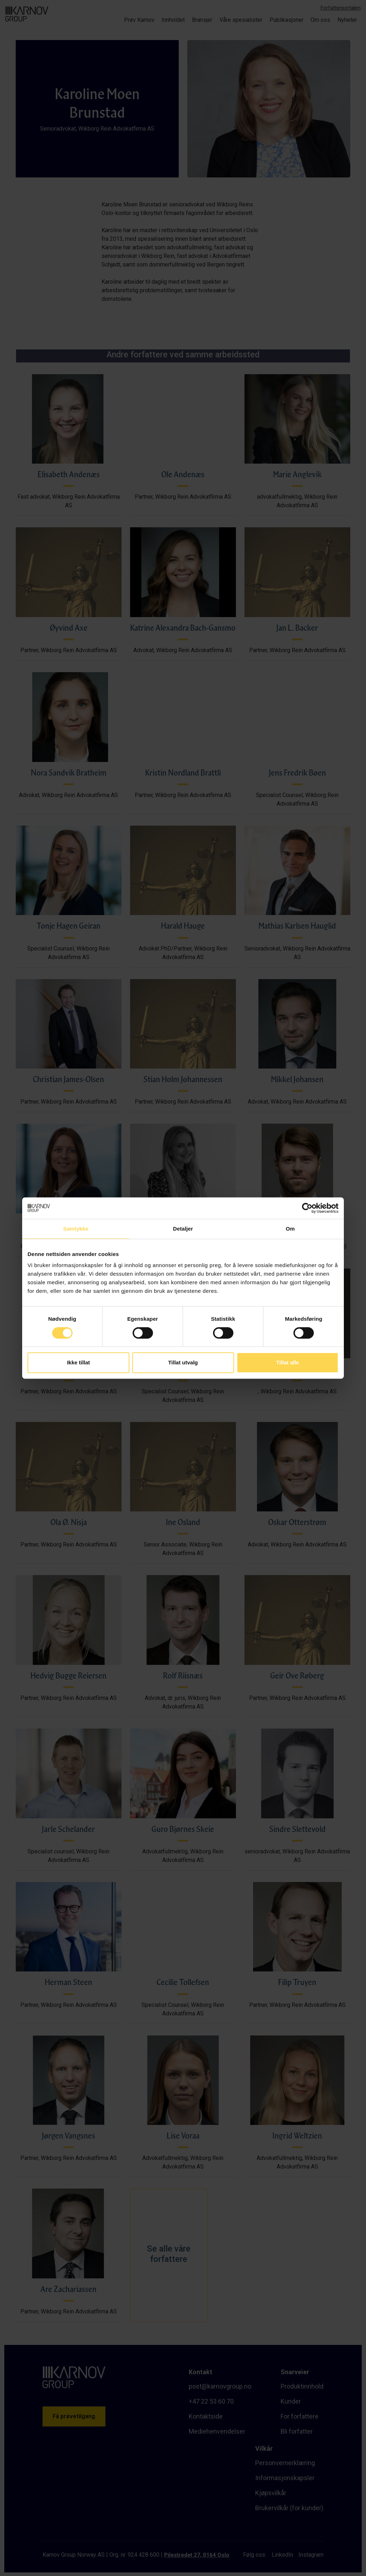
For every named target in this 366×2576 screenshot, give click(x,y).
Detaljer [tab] (183, 1229)
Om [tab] (290, 1229)
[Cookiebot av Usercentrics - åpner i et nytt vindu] (307, 1208)
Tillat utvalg (183, 1362)
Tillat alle (287, 1362)
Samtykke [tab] (76, 1229)
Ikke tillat (78, 1362)
